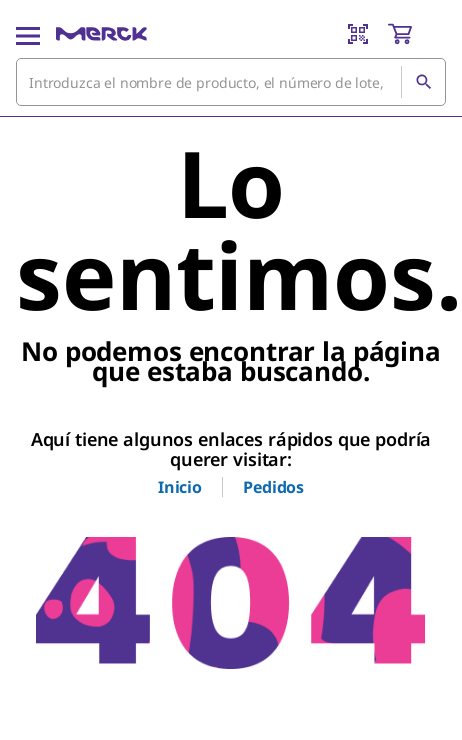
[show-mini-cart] (416, 34)
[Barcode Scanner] (358, 34)
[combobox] (231, 82)
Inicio (180, 487)
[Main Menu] (28, 34)
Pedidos (273, 487)
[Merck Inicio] (101, 34)
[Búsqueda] (423, 82)
